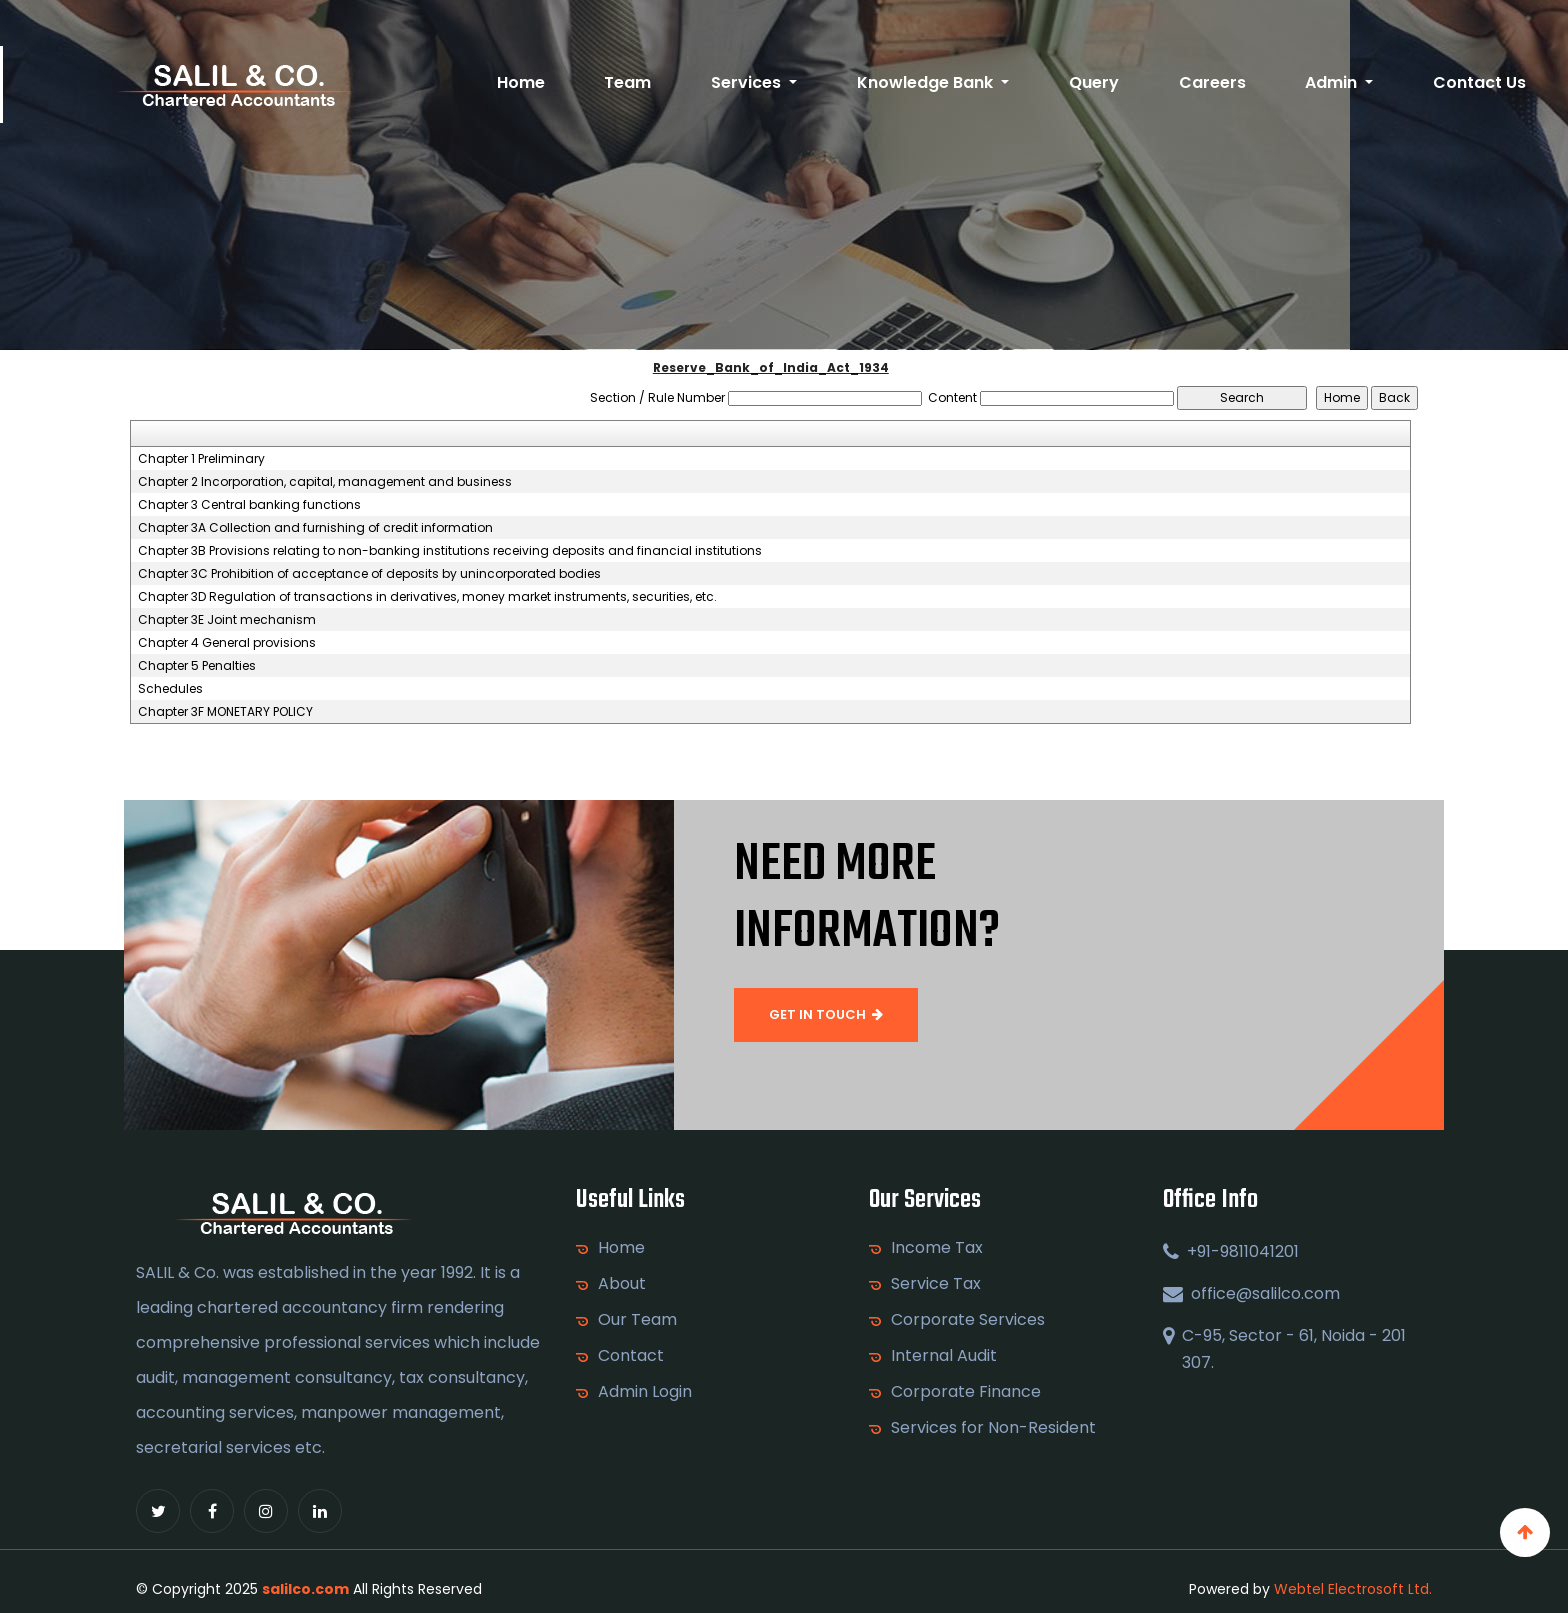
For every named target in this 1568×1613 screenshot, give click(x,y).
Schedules (170, 689)
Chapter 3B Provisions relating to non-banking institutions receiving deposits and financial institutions (450, 551)
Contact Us (1479, 82)
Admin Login (645, 1392)
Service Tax (936, 1284)
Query (1094, 82)
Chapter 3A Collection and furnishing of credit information (315, 528)
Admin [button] (1333, 82)
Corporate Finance (966, 1392)
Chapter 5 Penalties (197, 666)
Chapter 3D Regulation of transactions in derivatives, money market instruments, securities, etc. (427, 597)
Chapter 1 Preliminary (201, 459)
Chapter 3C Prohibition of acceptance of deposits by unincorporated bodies (369, 574)
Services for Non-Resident (993, 1428)
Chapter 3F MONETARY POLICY (225, 712)
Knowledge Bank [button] (927, 82)
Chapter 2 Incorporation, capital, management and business (325, 482)
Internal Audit (944, 1356)
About (622, 1284)
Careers (1212, 82)
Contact (631, 1356)
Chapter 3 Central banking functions (249, 505)
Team (627, 82)
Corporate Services (968, 1320)
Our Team (637, 1320)
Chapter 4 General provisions (227, 643)
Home (521, 82)
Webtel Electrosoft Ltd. (1353, 1589)
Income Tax (937, 1248)
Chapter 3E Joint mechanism (227, 620)
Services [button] (748, 82)
